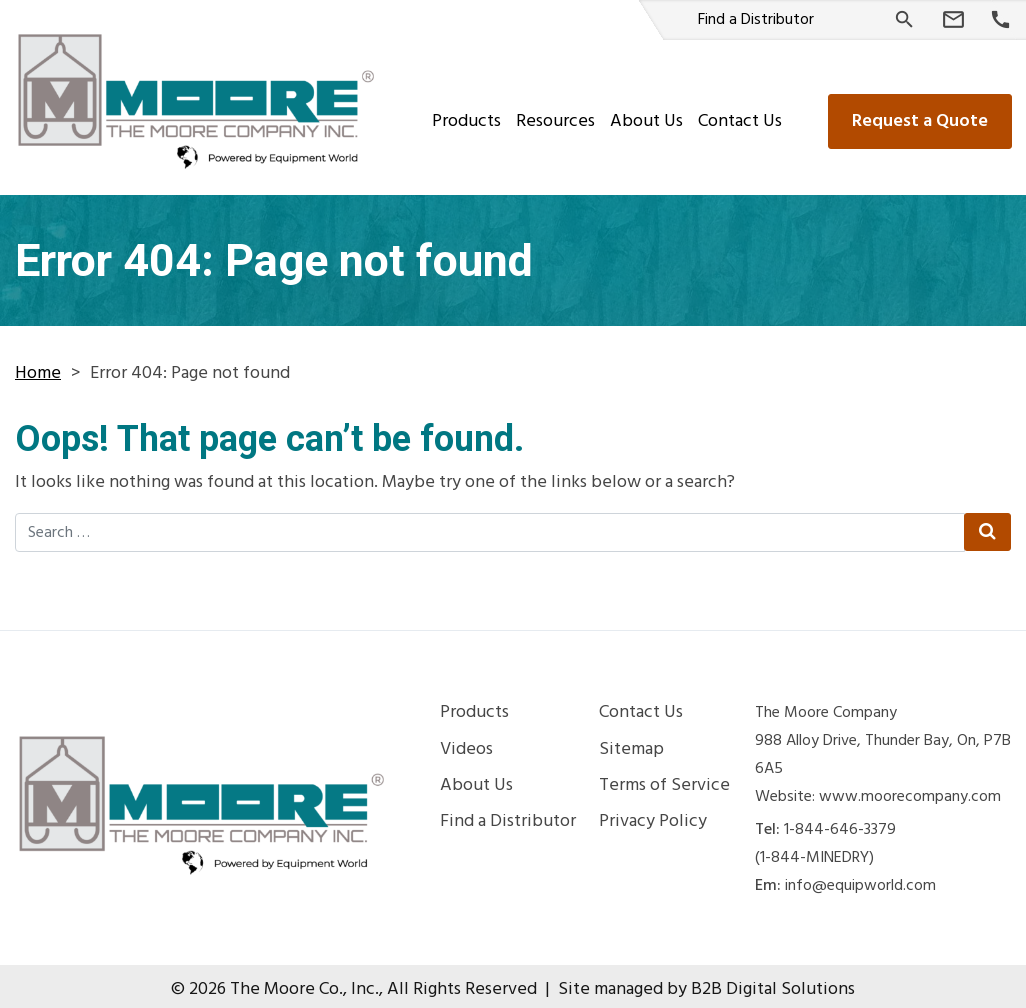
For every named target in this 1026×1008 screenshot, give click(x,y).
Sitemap (631, 743)
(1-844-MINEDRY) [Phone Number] (814, 851)
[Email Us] (953, 20)
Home (38, 366)
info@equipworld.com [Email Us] (860, 879)
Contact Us (738, 114)
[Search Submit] (986, 525)
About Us (644, 114)
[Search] (904, 19)
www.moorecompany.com (910, 790)
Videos (466, 743)
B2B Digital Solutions (773, 982)
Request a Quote (918, 114)
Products (464, 114)
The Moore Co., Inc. (304, 982)
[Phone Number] (1000, 20)
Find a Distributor (756, 20)
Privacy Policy (653, 815)
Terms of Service (664, 779)
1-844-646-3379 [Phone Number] (840, 823)
